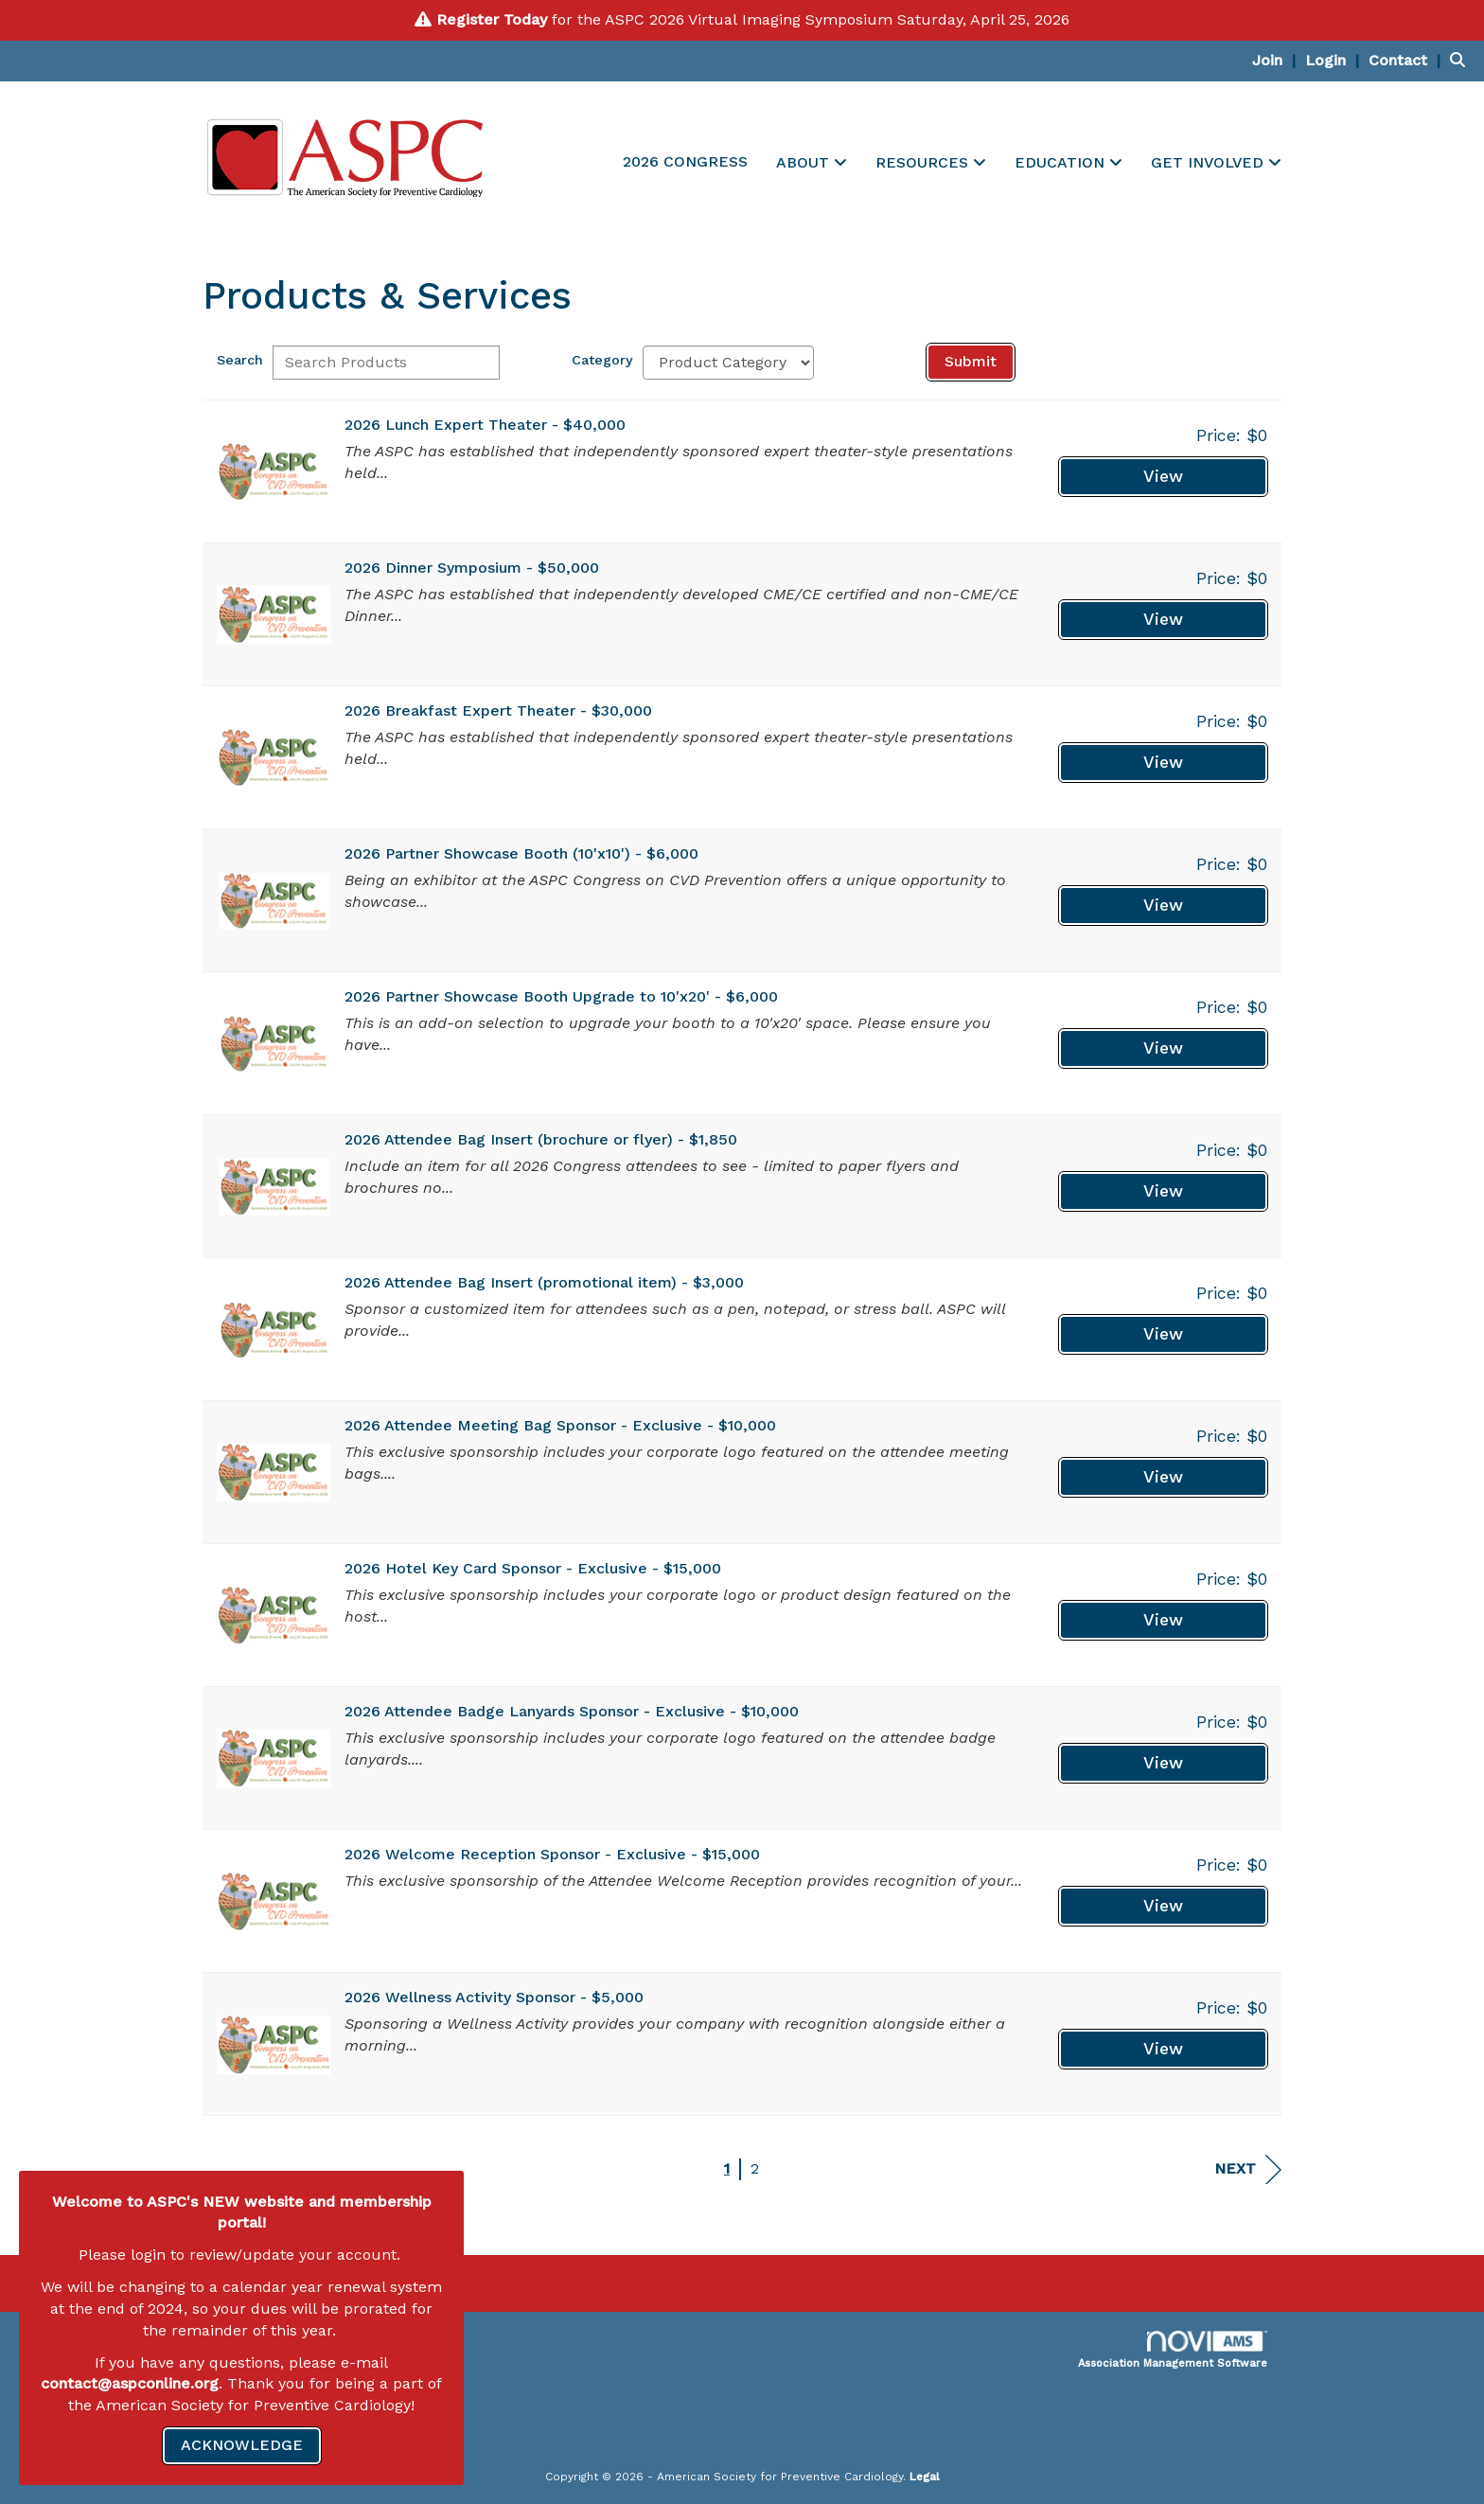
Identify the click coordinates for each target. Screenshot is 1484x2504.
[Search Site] (1460, 60)
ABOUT (805, 162)
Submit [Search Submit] (971, 361)
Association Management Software (1172, 2350)
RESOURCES (924, 162)
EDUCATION (1062, 162)
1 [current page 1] (727, 2168)
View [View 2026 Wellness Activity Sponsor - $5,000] (1163, 2048)
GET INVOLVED (1209, 162)
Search (240, 359)
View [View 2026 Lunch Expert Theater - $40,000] (1163, 476)
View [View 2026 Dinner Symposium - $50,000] (1163, 619)
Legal (925, 2476)
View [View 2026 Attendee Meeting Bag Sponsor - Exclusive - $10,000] (1163, 1476)
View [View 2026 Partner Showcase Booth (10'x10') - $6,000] (1163, 905)
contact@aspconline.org (130, 2383)
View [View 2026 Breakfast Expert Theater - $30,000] (1163, 762)
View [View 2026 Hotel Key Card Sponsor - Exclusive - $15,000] (1163, 1619)
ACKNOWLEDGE (242, 2445)
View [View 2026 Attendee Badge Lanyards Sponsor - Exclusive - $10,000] (1163, 1762)
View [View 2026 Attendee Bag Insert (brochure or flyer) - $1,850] (1163, 1190)
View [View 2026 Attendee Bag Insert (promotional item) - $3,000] (1163, 1333)
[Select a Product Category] (728, 363)
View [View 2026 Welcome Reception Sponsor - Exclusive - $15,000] (1163, 1905)
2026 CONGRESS (685, 161)
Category (602, 359)
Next (1247, 2169)
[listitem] (1276, 60)
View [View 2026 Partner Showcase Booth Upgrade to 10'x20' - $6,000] (1163, 1048)
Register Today (491, 19)
